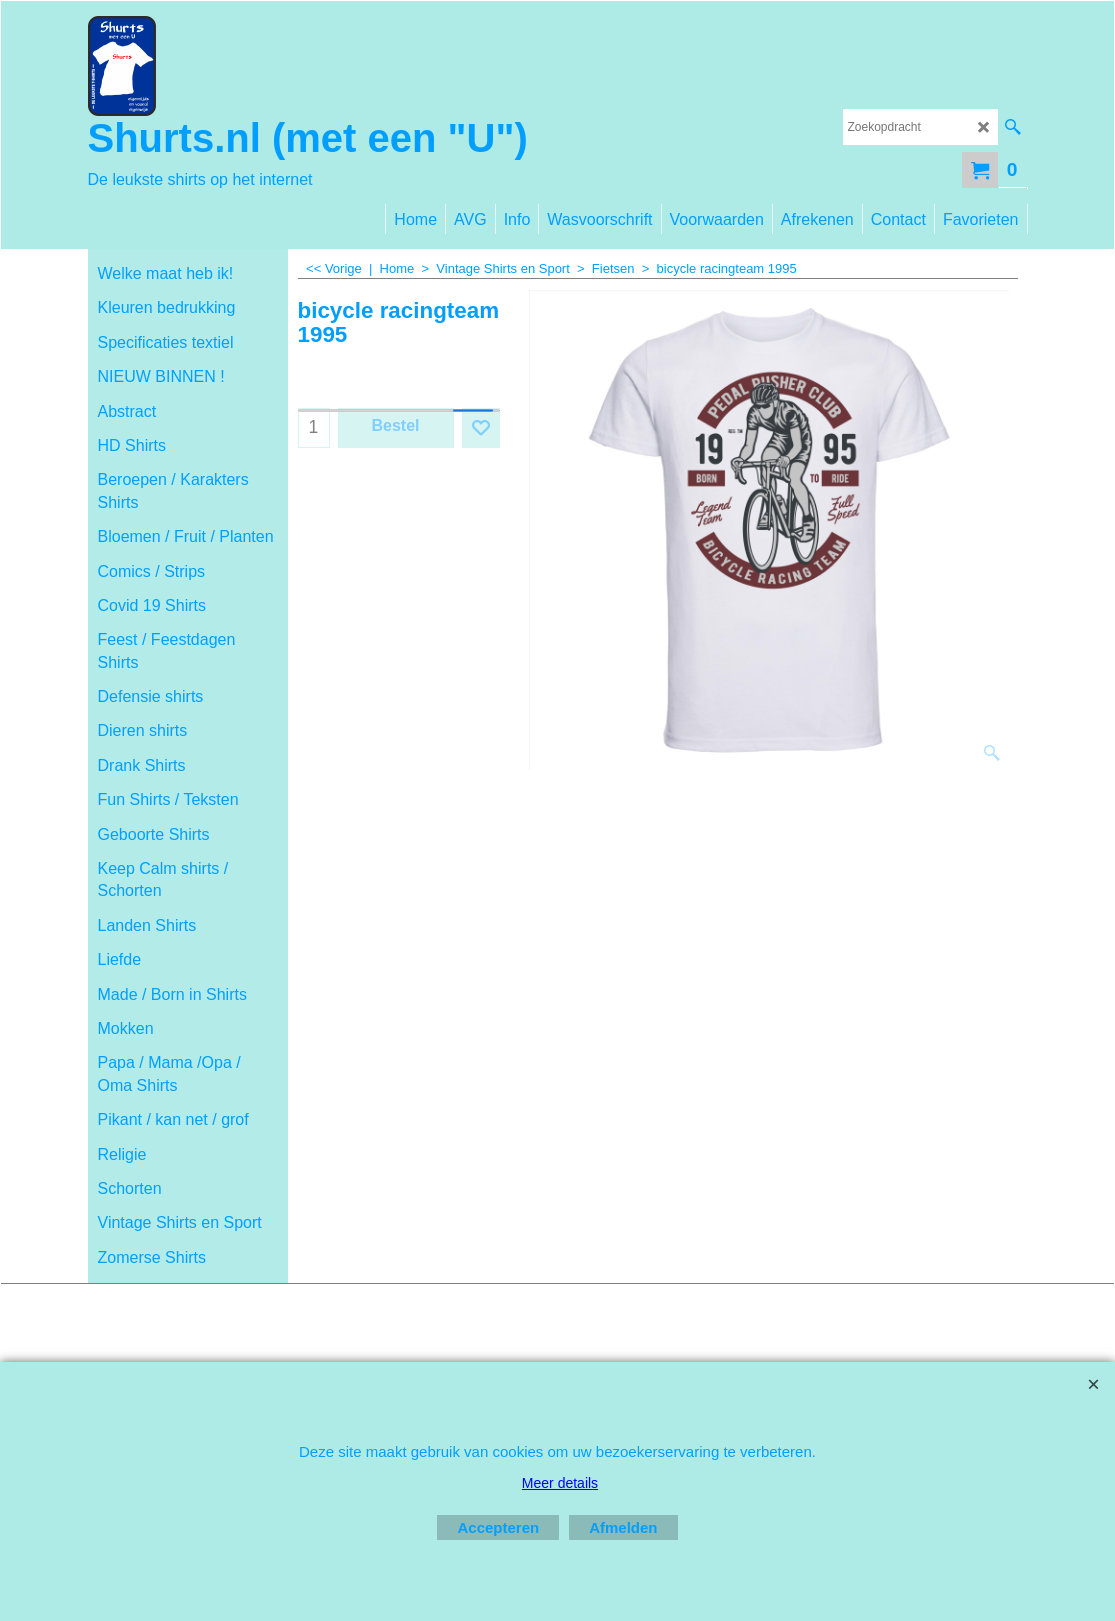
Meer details (560, 1483)
